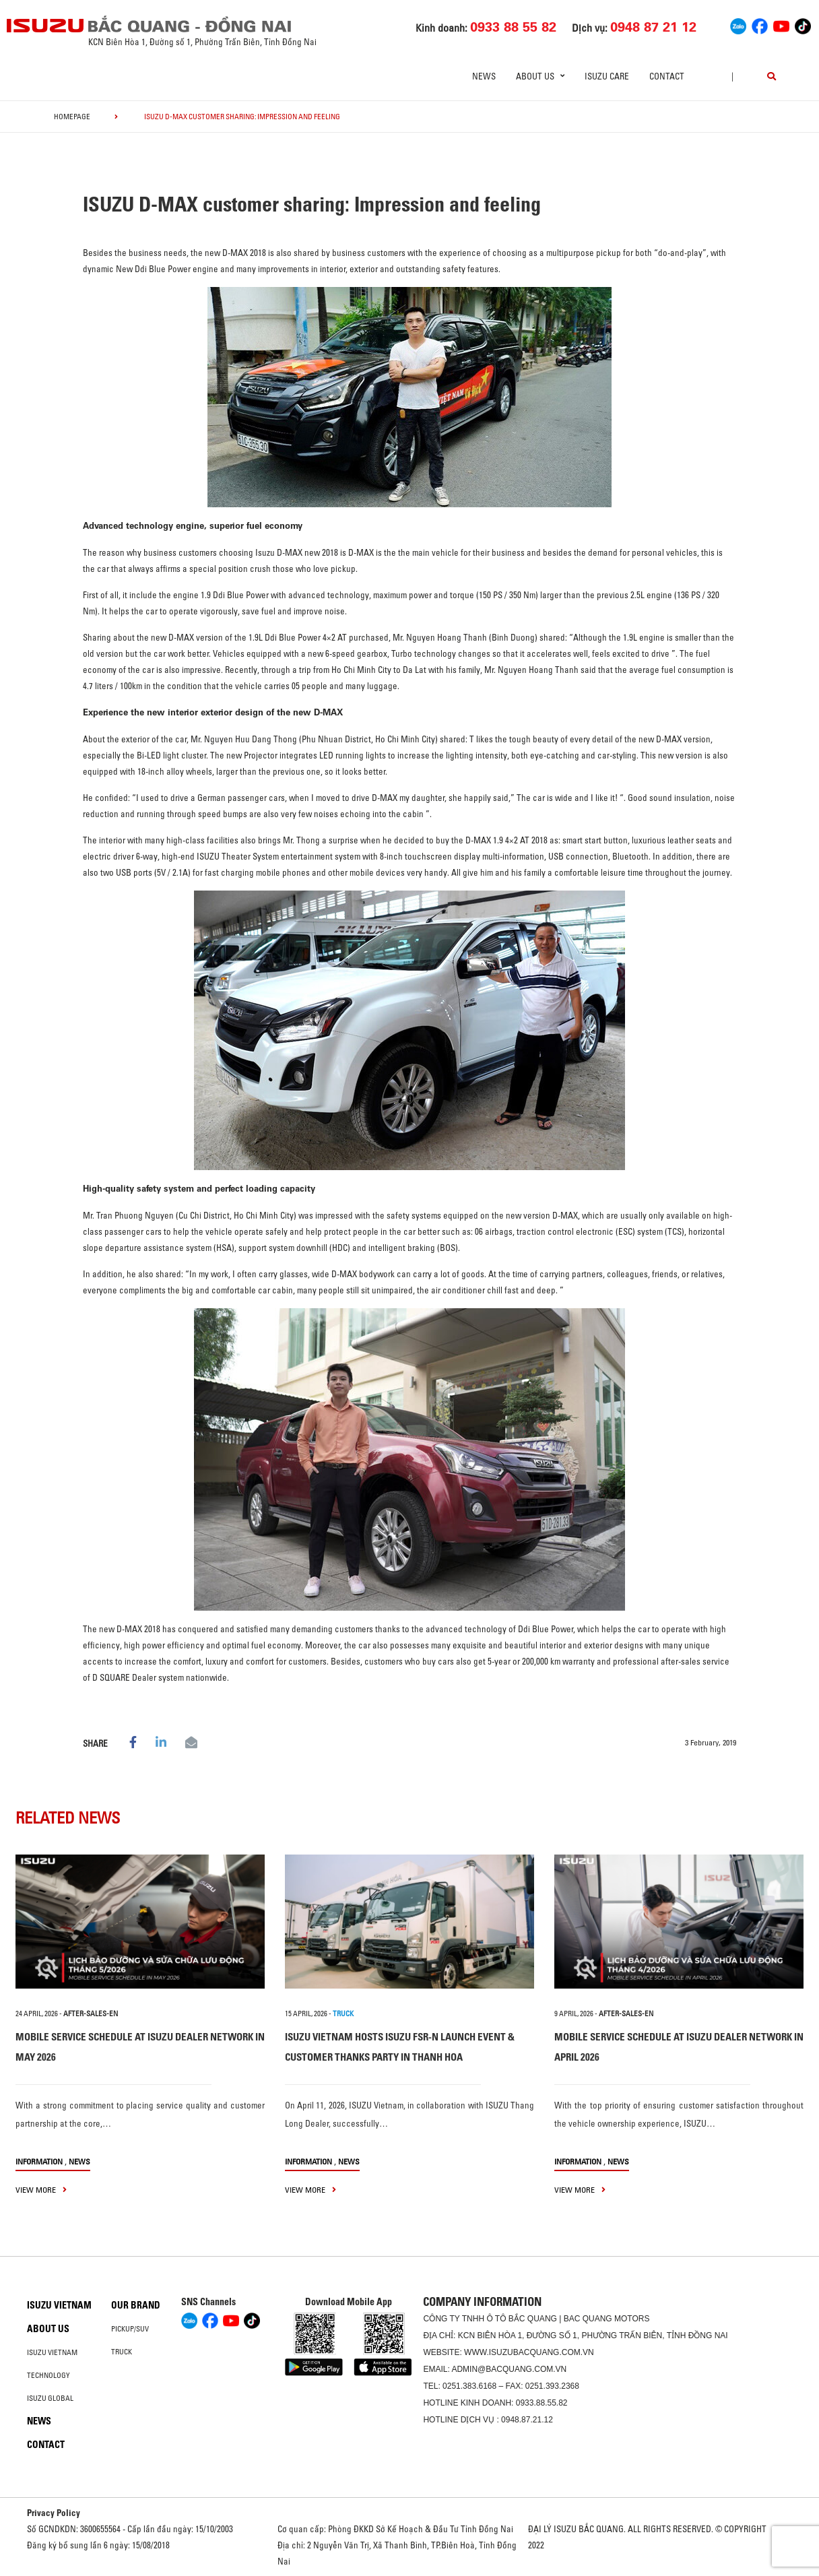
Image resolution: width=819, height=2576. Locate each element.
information (39, 2161)
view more (41, 2190)
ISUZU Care (607, 76)
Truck (121, 2351)
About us (48, 2329)
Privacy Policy (53, 2512)
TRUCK (343, 2013)
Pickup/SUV (130, 2328)
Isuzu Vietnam (59, 2305)
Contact (666, 76)
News (484, 76)
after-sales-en (90, 2013)
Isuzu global (50, 2398)
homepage (72, 116)
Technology (48, 2375)
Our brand (135, 2305)
